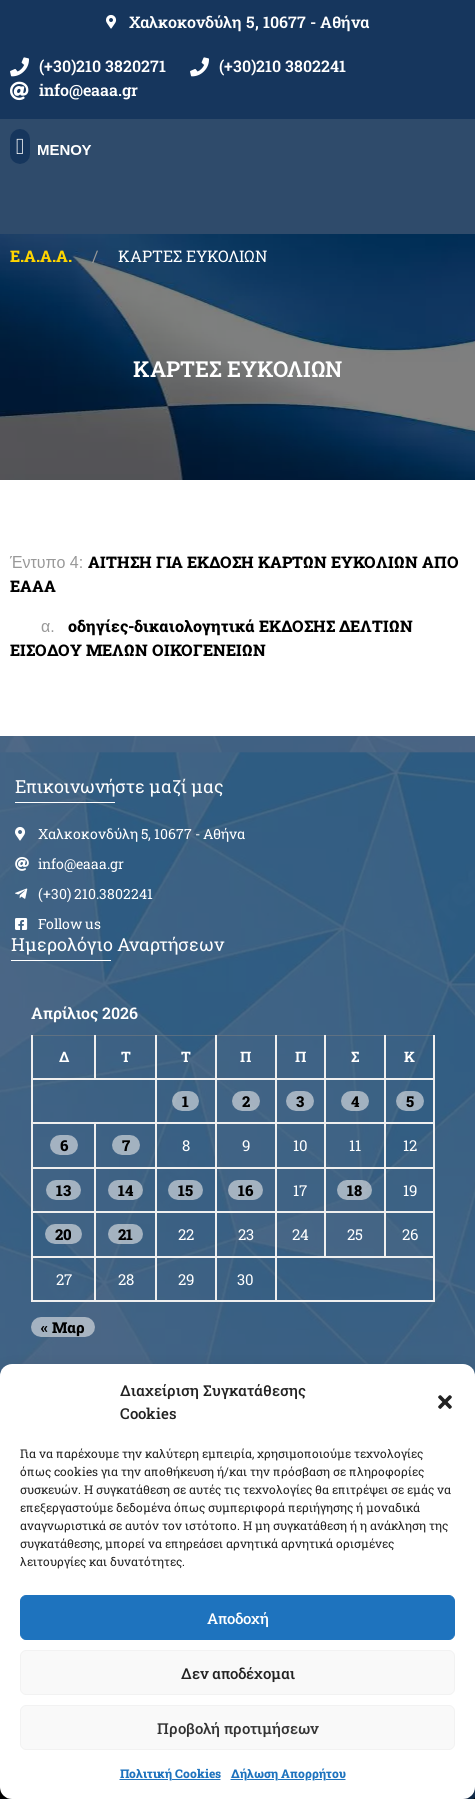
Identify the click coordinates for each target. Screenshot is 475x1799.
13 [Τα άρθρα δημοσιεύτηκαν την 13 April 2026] (63, 1190)
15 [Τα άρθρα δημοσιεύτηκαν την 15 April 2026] (185, 1190)
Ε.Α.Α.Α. (41, 255)
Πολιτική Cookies (170, 1773)
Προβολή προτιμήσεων (237, 1728)
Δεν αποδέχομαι (238, 1673)
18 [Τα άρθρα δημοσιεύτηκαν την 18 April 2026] (354, 1190)
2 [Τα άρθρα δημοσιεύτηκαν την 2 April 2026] (246, 1101)
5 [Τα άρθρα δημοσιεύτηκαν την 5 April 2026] (410, 1101)
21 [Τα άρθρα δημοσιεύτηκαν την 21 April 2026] (125, 1234)
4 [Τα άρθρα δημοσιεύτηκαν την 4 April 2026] (355, 1101)
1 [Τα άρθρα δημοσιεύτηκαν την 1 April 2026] (185, 1101)
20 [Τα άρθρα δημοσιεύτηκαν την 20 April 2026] (63, 1234)
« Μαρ (63, 1327)
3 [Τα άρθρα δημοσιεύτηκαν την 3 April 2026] (300, 1101)
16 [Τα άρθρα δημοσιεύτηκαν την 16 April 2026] (245, 1190)
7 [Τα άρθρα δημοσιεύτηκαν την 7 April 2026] (126, 1145)
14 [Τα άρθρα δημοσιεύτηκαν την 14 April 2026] (125, 1190)
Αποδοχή (238, 1618)
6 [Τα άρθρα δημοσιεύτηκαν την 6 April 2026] (64, 1145)
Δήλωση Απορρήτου (288, 1773)
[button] (445, 1402)
